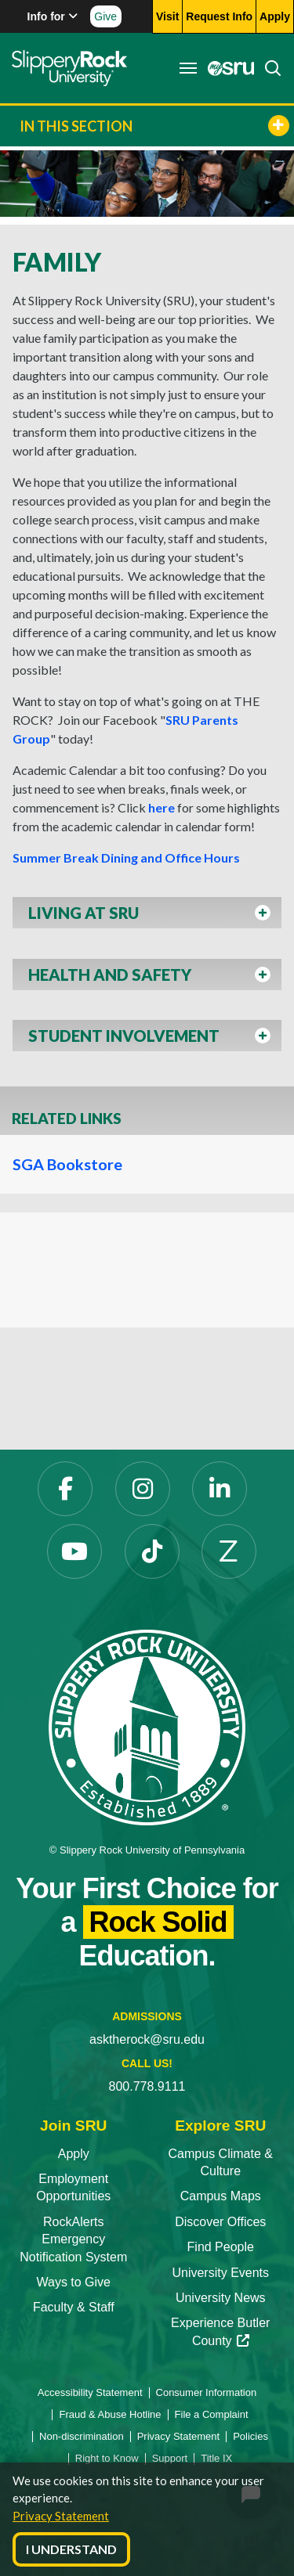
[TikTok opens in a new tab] (152, 1551)
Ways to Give (73, 2282)
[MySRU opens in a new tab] (226, 68)
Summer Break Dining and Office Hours (126, 857)
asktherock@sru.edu (147, 2039)
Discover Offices (220, 2221)
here (161, 807)
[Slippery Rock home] (69, 68)
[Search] (268, 68)
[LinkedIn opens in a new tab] (219, 1488)
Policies (250, 2436)
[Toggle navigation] (188, 68)
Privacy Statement (61, 2516)
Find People (220, 2247)
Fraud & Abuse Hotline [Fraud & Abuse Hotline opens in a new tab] (110, 2414)
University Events (220, 2272)
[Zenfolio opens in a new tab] (228, 1551)
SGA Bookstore (67, 1164)
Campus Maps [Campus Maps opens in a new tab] (220, 2196)
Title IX (216, 2458)
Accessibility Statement (90, 2392)
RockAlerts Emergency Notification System (73, 2239)
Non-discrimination (81, 2436)
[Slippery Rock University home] (147, 1726)
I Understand (71, 2549)
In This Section (154, 125)
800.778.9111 (147, 2086)
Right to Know (107, 2458)
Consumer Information (206, 2392)
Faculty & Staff (73, 2307)
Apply (73, 2153)
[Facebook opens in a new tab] (65, 1488)
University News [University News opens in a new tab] (221, 2297)
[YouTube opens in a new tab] (74, 1551)
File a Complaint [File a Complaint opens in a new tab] (212, 2414)
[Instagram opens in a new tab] (142, 1488)
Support (170, 2458)
